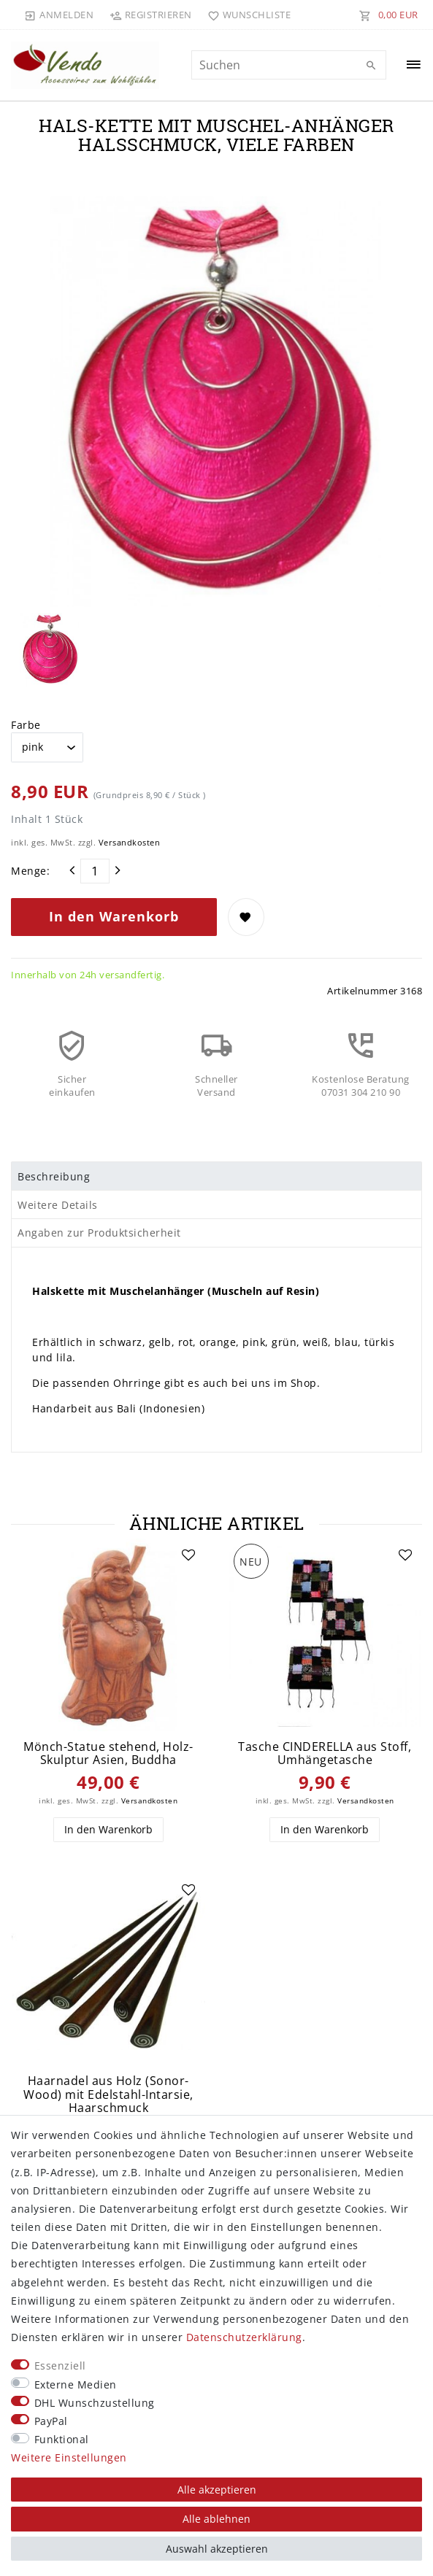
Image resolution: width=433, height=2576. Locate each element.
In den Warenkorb (114, 916)
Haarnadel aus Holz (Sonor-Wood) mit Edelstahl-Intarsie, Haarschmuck (108, 2094)
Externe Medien (75, 2384)
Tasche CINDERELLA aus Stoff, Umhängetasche (324, 1753)
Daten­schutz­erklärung (244, 2337)
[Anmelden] (59, 14)
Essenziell (60, 2365)
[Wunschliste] (246, 14)
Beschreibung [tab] (54, 1176)
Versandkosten (130, 842)
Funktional (61, 2439)
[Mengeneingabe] (95, 871)
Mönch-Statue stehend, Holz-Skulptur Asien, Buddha (108, 1753)
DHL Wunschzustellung (94, 2403)
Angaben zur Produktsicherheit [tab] (99, 1232)
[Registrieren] (150, 14)
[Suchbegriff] (288, 65)
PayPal (51, 2421)
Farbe (26, 725)
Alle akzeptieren (216, 2489)
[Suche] (372, 65)
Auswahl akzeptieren (217, 2549)
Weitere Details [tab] (58, 1205)
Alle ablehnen (216, 2519)
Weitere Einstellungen (69, 2457)
